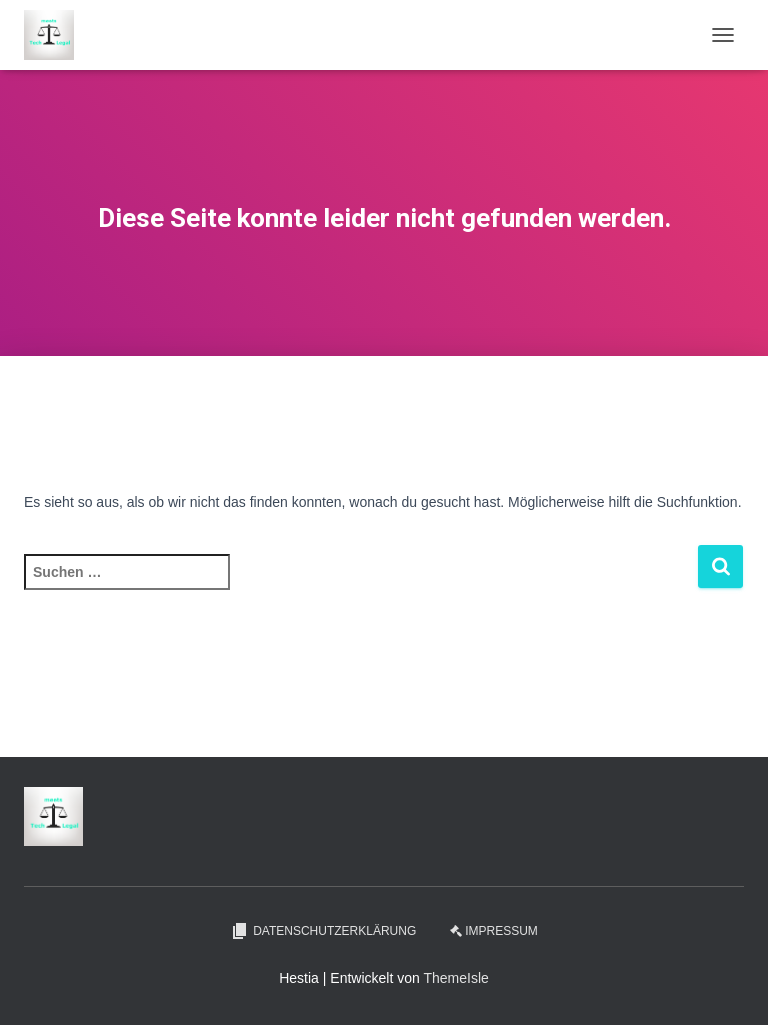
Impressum (494, 931)
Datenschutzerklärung (323, 931)
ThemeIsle (455, 978)
